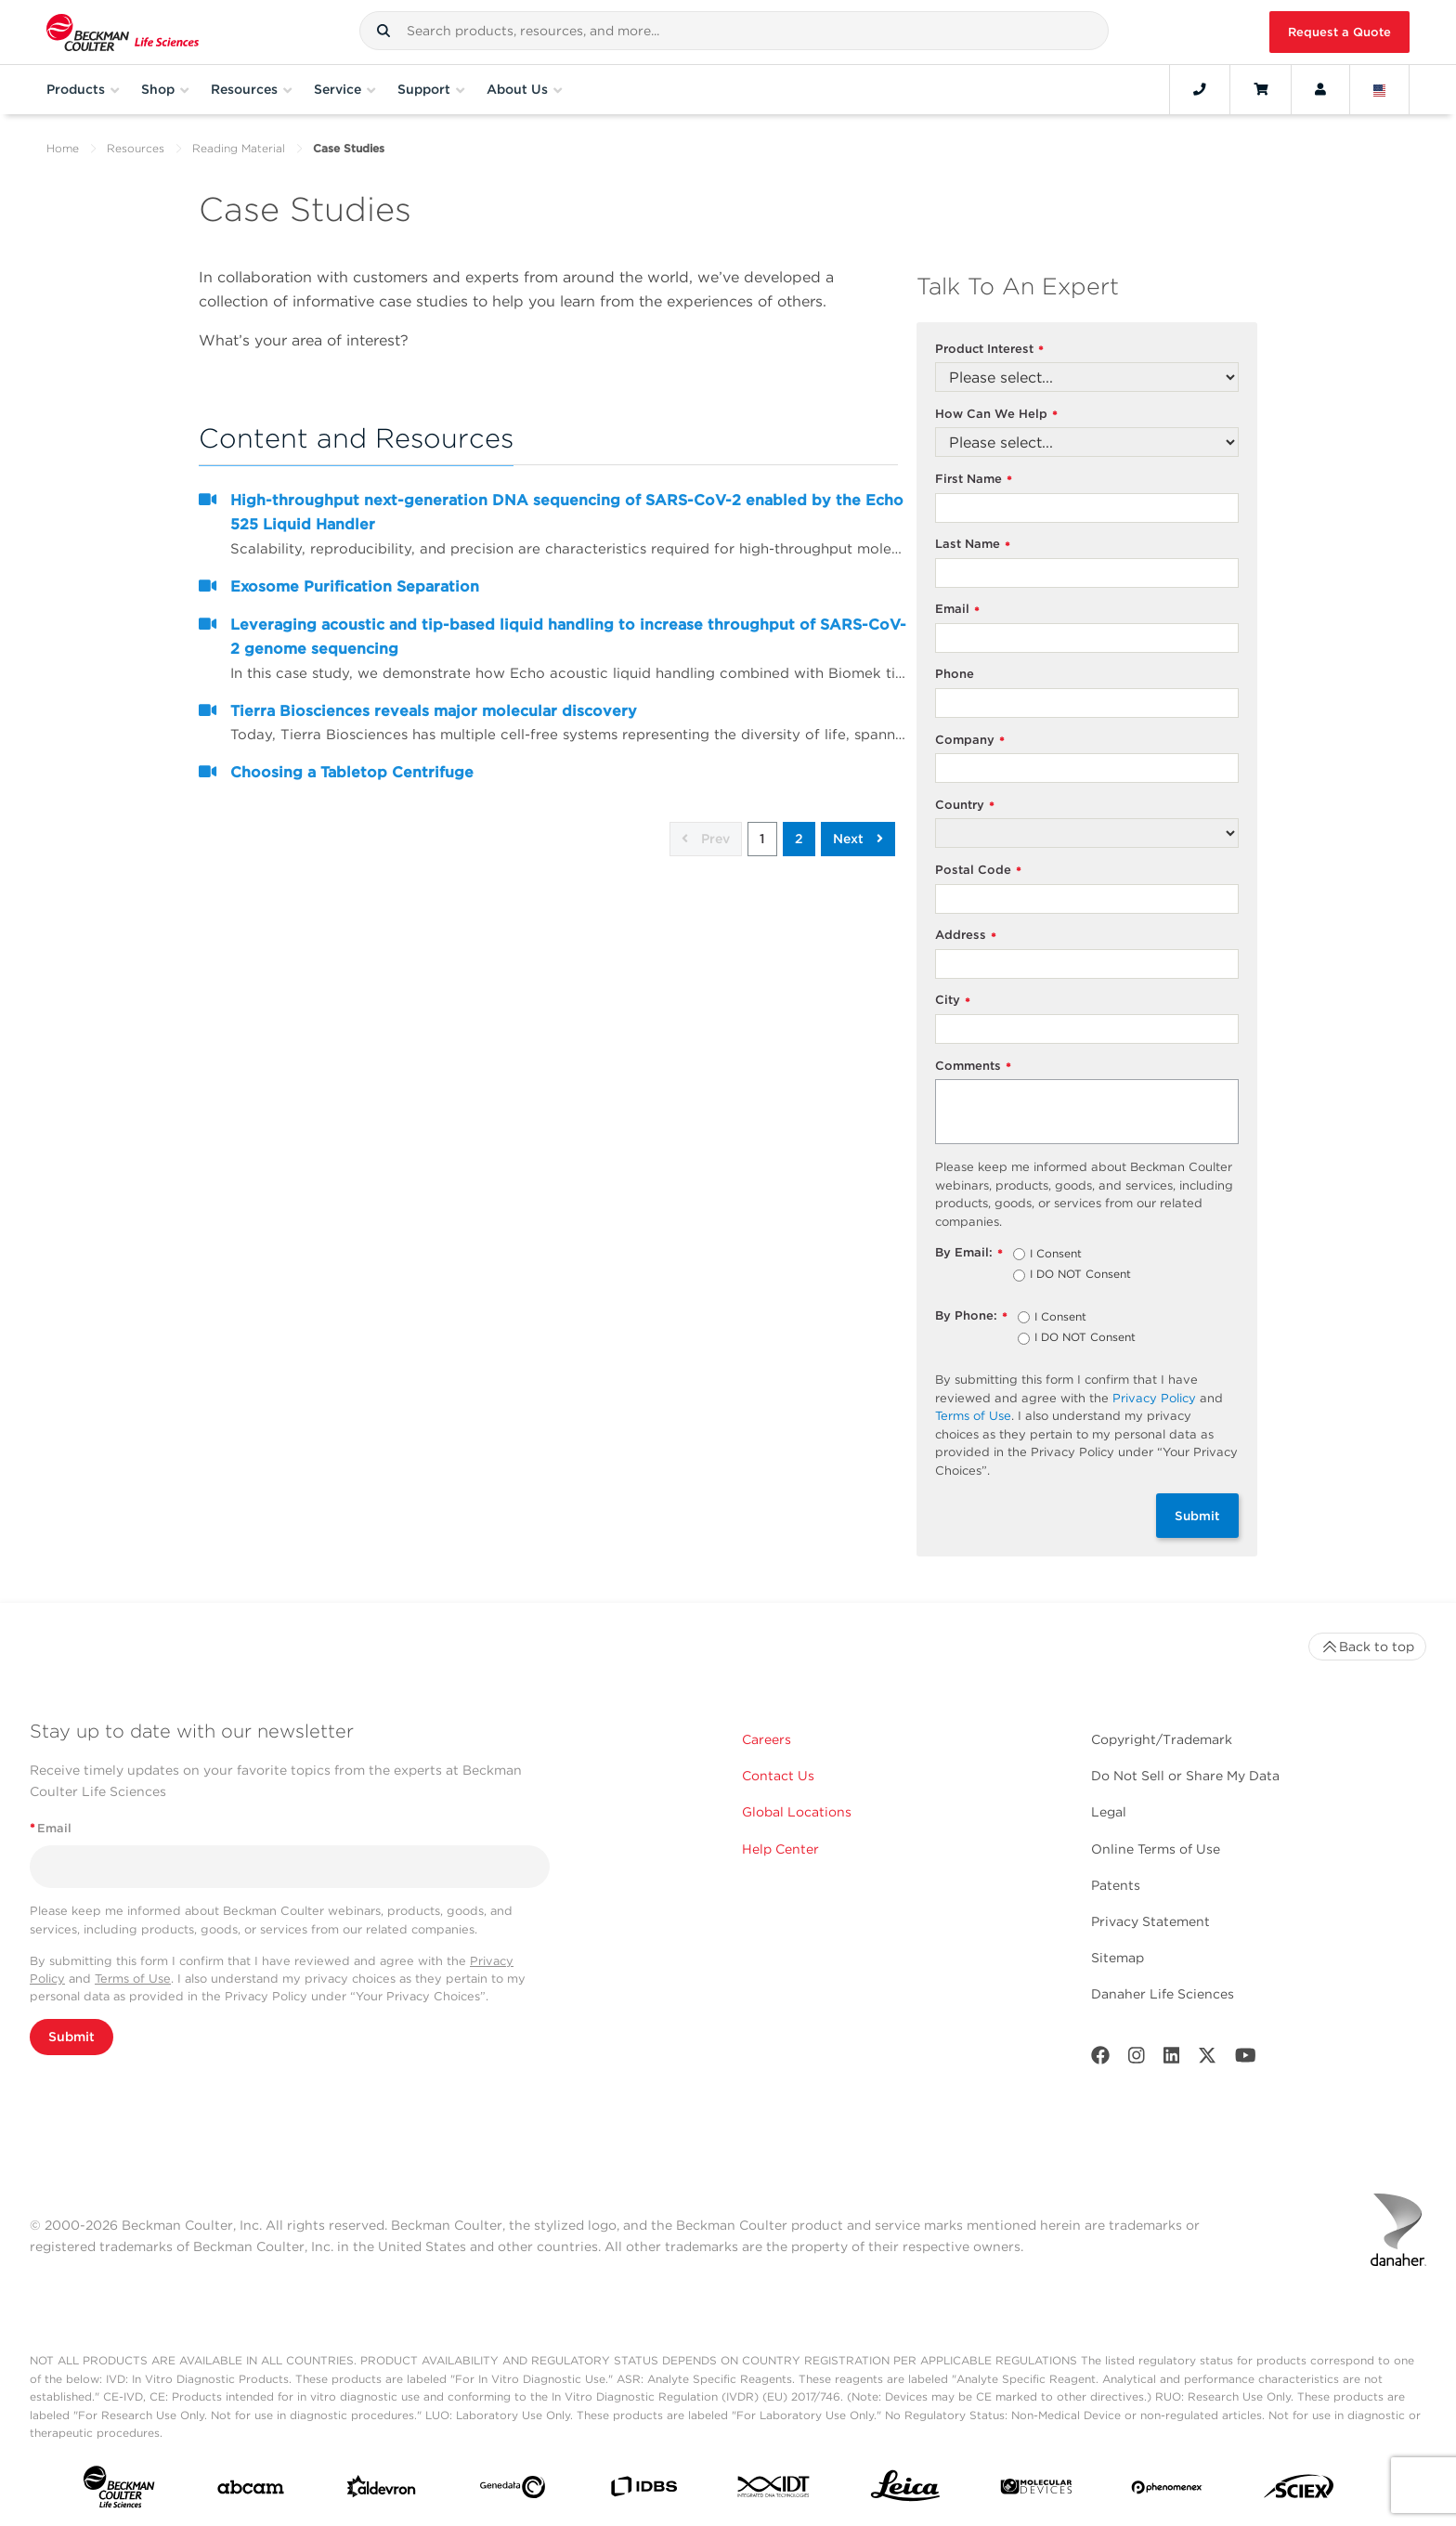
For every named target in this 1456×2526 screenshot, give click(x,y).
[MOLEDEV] (1036, 2490)
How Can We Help (996, 415)
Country (964, 806)
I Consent (1056, 1254)
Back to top (1367, 1646)
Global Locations (797, 1811)
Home (62, 148)
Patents (1115, 1885)
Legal (1108, 1811)
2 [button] (799, 838)
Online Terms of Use (1155, 1849)
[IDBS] (643, 2490)
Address (965, 936)
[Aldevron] (381, 2490)
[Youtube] (1245, 2059)
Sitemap (1117, 1957)
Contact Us (778, 1775)
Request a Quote (1339, 32)
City (952, 1001)
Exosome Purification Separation (354, 586)
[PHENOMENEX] (1167, 2491)
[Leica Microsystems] (905, 2490)
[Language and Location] (1380, 89)
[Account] (1320, 89)
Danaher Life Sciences (1162, 1993)
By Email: (969, 1253)
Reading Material (238, 148)
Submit (1197, 1515)
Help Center (780, 1849)
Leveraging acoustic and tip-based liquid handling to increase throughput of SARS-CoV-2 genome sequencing (568, 637)
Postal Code (978, 871)
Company (970, 741)
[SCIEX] (1299, 2490)
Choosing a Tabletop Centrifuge (352, 772)
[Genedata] (512, 2490)
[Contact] (1199, 89)
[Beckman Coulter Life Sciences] (122, 32)
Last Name (972, 545)
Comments (973, 1066)
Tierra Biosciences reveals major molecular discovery (433, 711)
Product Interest (989, 350)
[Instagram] (1136, 2059)
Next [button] (858, 838)
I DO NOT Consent (1080, 1275)
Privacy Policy (1154, 1398)
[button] (383, 30)
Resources (135, 148)
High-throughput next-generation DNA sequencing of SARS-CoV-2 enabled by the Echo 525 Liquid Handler (567, 512)
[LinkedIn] (1172, 2059)
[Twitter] (1207, 2059)
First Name (973, 480)
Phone (954, 674)
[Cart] (1260, 89)
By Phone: (971, 1316)
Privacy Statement (1150, 1921)
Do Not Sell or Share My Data (1185, 1775)
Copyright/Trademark (1161, 1739)
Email (957, 610)
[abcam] (251, 2491)
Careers (766, 1739)
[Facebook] (1100, 2059)
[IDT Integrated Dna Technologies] (774, 2490)
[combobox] (734, 30)
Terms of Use (973, 1416)
